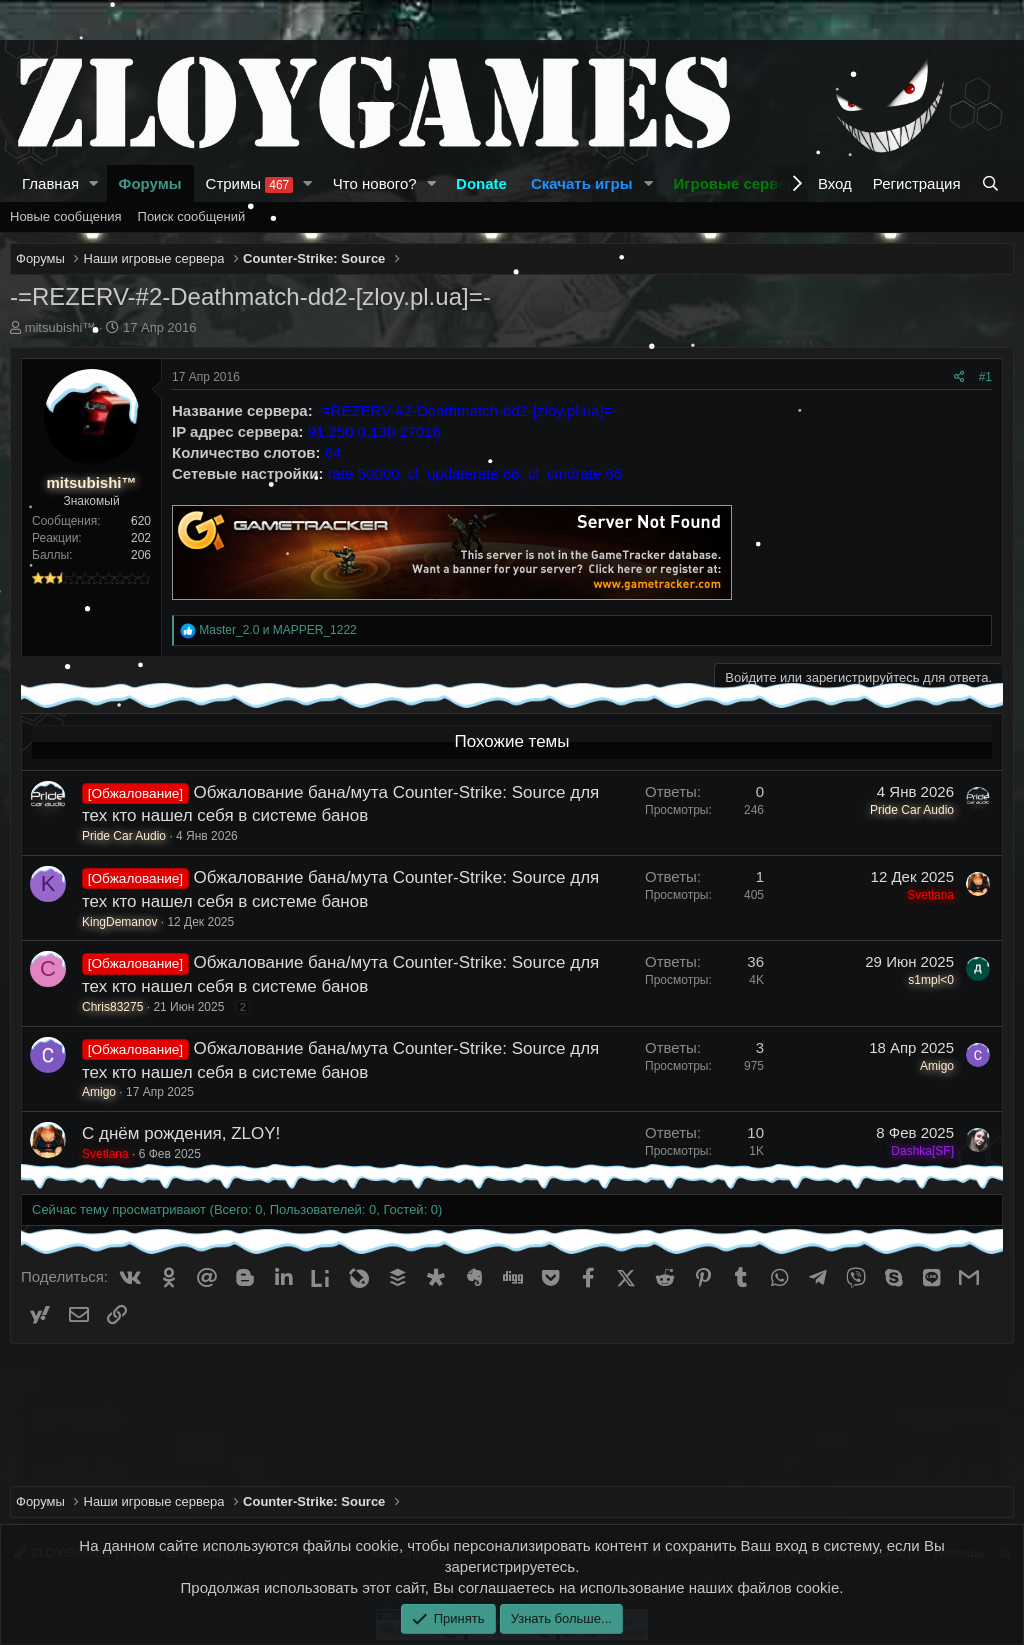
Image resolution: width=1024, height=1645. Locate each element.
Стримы (250, 184)
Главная (50, 183)
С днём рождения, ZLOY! (181, 1133)
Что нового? (375, 183)
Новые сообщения (66, 216)
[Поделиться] (959, 377)
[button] (94, 183)
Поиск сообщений (192, 216)
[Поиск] (992, 183)
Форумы (150, 183)
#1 (985, 377)
